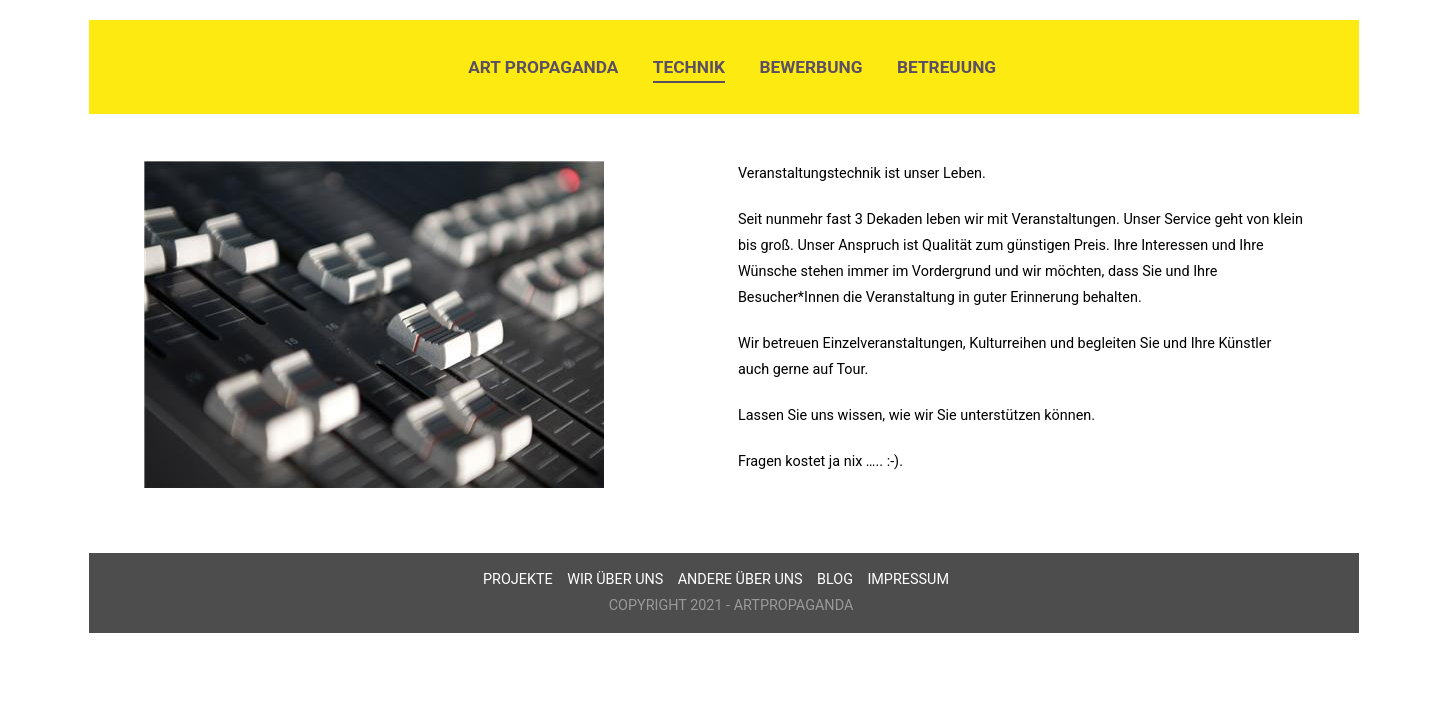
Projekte (518, 579)
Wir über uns (615, 579)
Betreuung (946, 67)
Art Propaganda (543, 67)
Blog (835, 579)
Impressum (908, 579)
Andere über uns (740, 579)
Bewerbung (811, 67)
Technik (689, 67)
